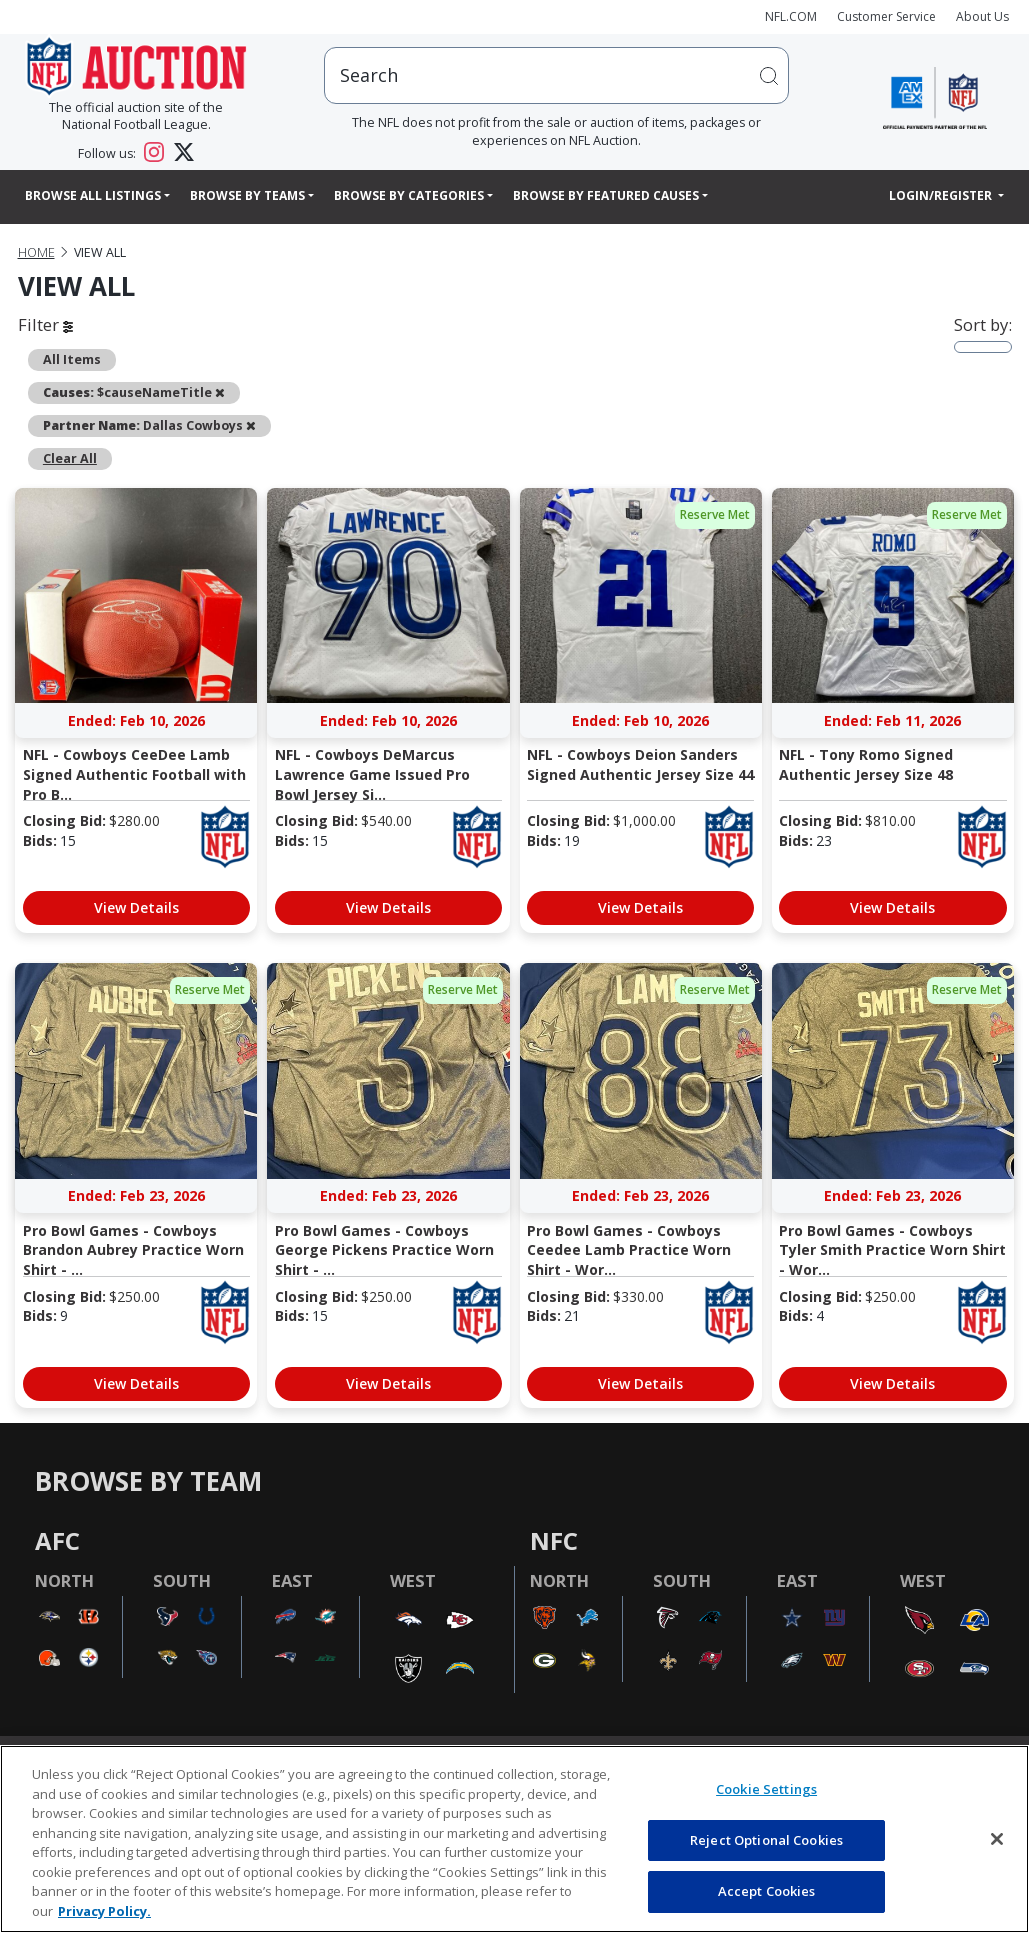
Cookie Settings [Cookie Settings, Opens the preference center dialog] (766, 1789)
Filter (45, 324)
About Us (982, 16)
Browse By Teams (247, 195)
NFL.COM (791, 16)
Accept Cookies (767, 1891)
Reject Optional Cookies (766, 1840)
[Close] (997, 1839)
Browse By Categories (409, 195)
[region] (514, 1839)
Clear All (70, 458)
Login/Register (942, 195)
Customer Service (886, 16)
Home (36, 252)
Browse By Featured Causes (606, 195)
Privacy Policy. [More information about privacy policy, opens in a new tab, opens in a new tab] (104, 1911)
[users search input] (556, 75)
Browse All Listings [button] (93, 195)
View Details (136, 907)
